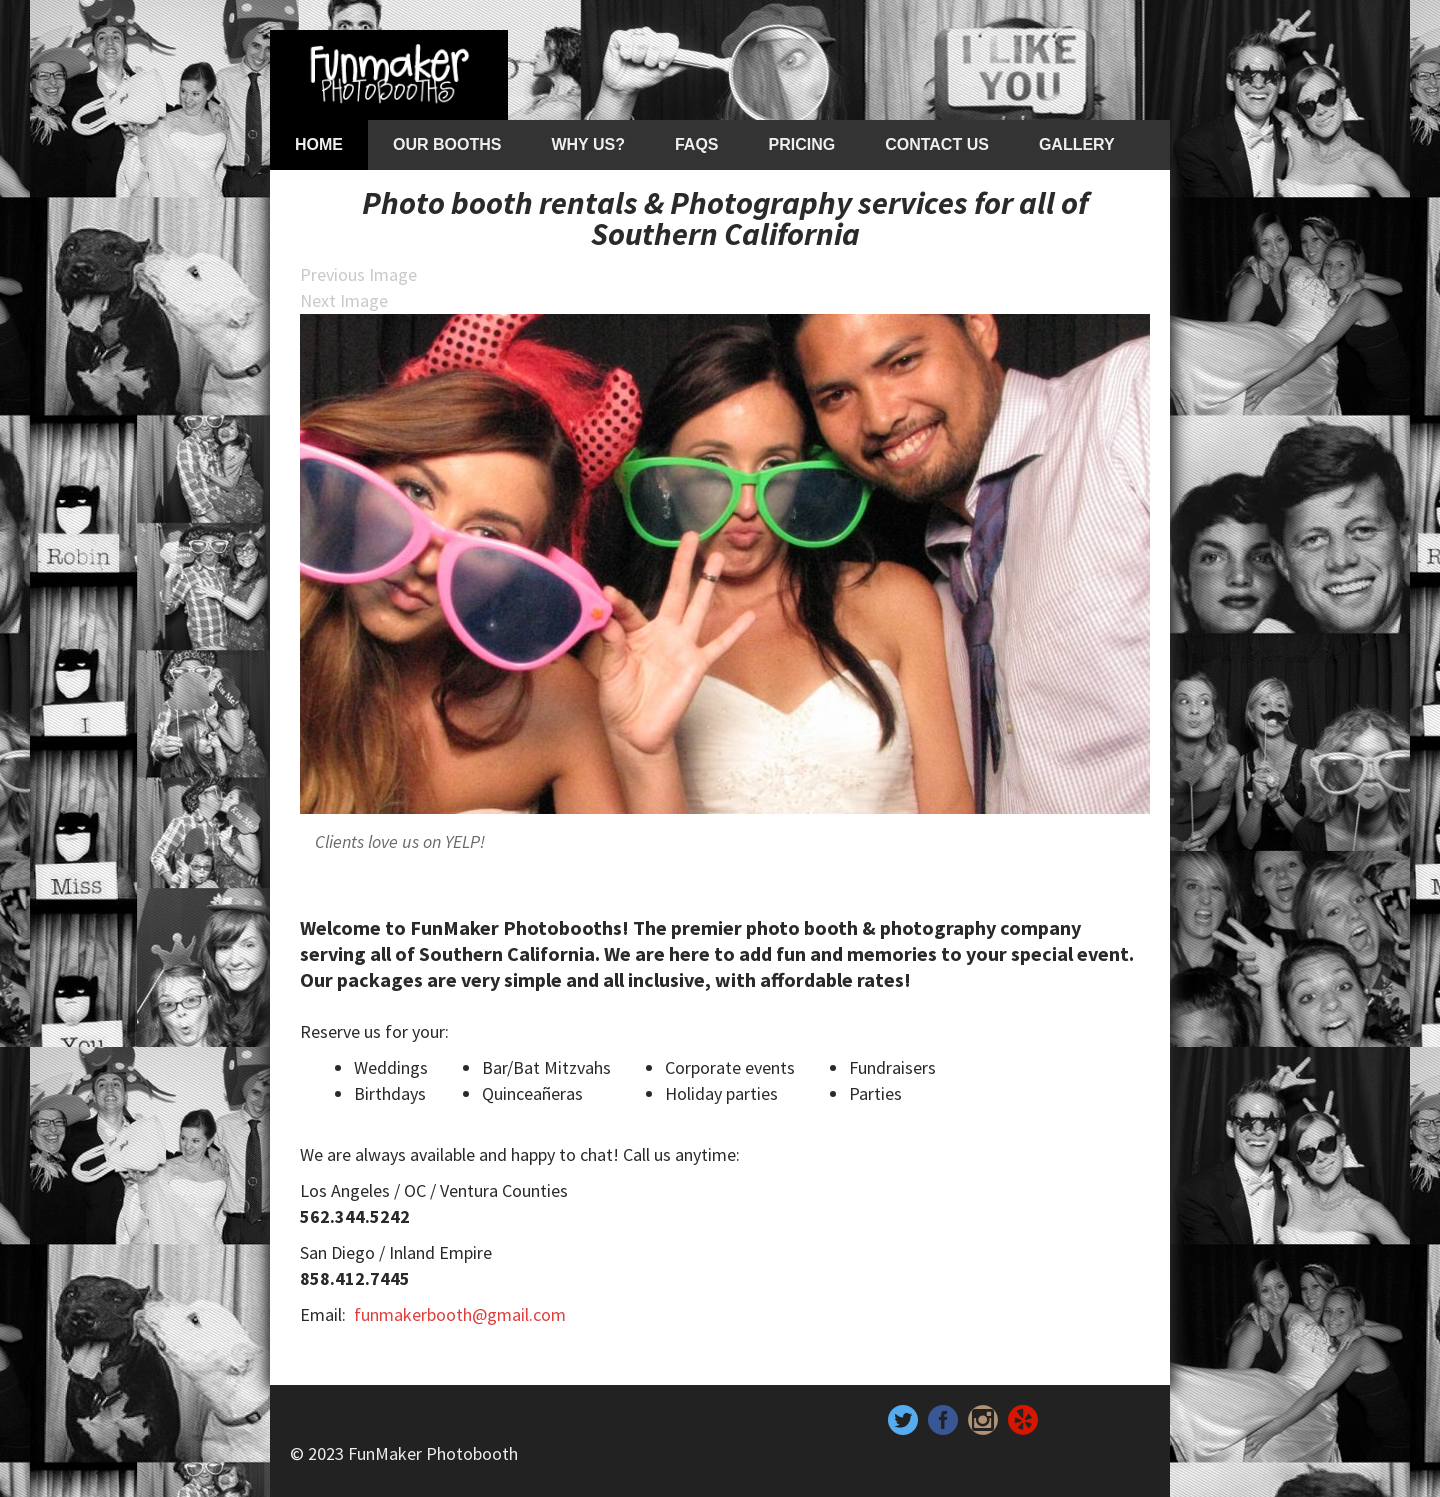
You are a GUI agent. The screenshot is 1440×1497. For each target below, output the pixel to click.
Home (319, 144)
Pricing (802, 144)
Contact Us (937, 144)
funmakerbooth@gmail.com (460, 1314)
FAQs (697, 144)
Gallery (1077, 144)
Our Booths (447, 144)
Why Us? (587, 144)
